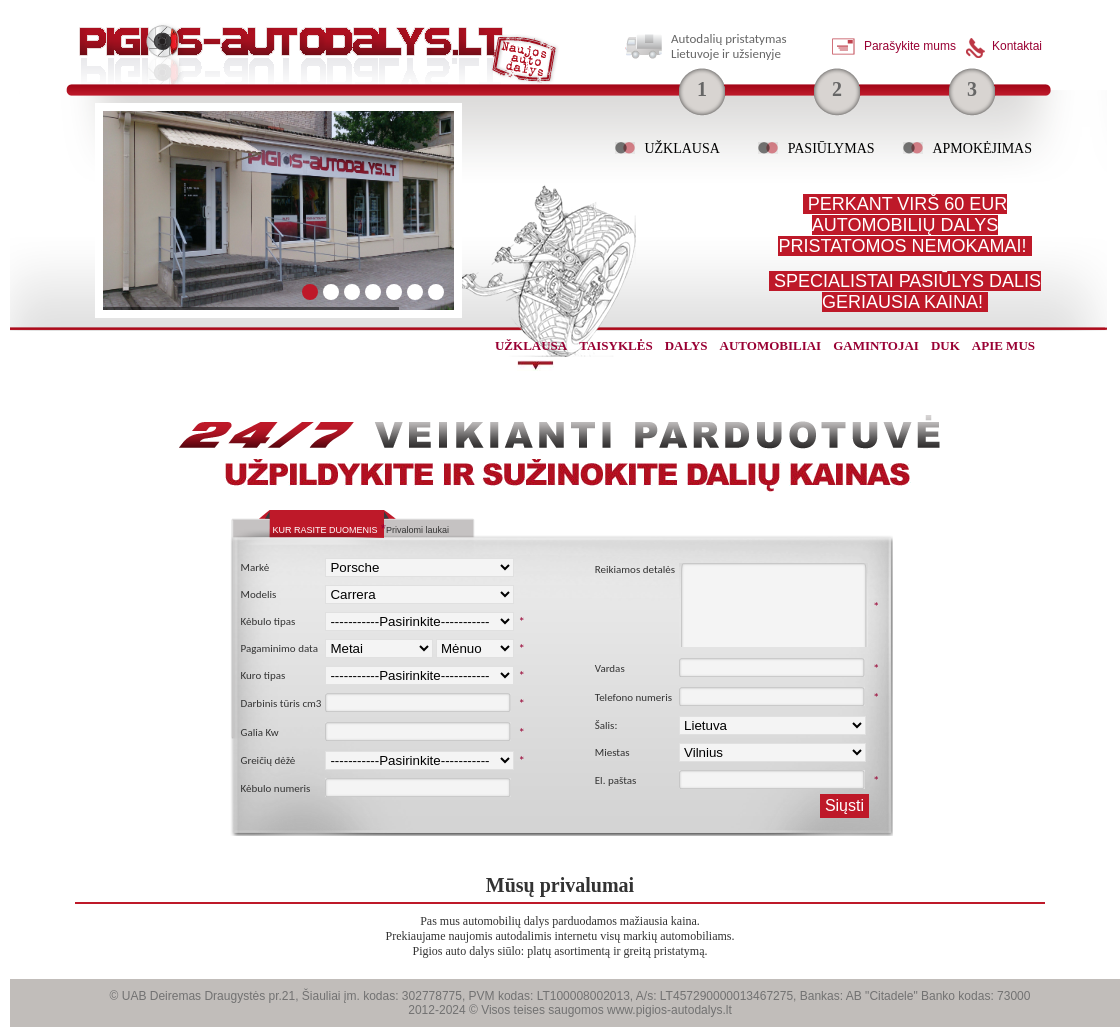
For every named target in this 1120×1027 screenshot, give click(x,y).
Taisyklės (615, 345)
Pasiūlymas (831, 148)
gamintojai (876, 345)
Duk (945, 345)
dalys (686, 345)
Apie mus (1003, 345)
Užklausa (681, 148)
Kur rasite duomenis (325, 530)
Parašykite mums (910, 46)
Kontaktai (1017, 46)
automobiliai (771, 345)
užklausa (531, 345)
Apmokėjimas (982, 148)
